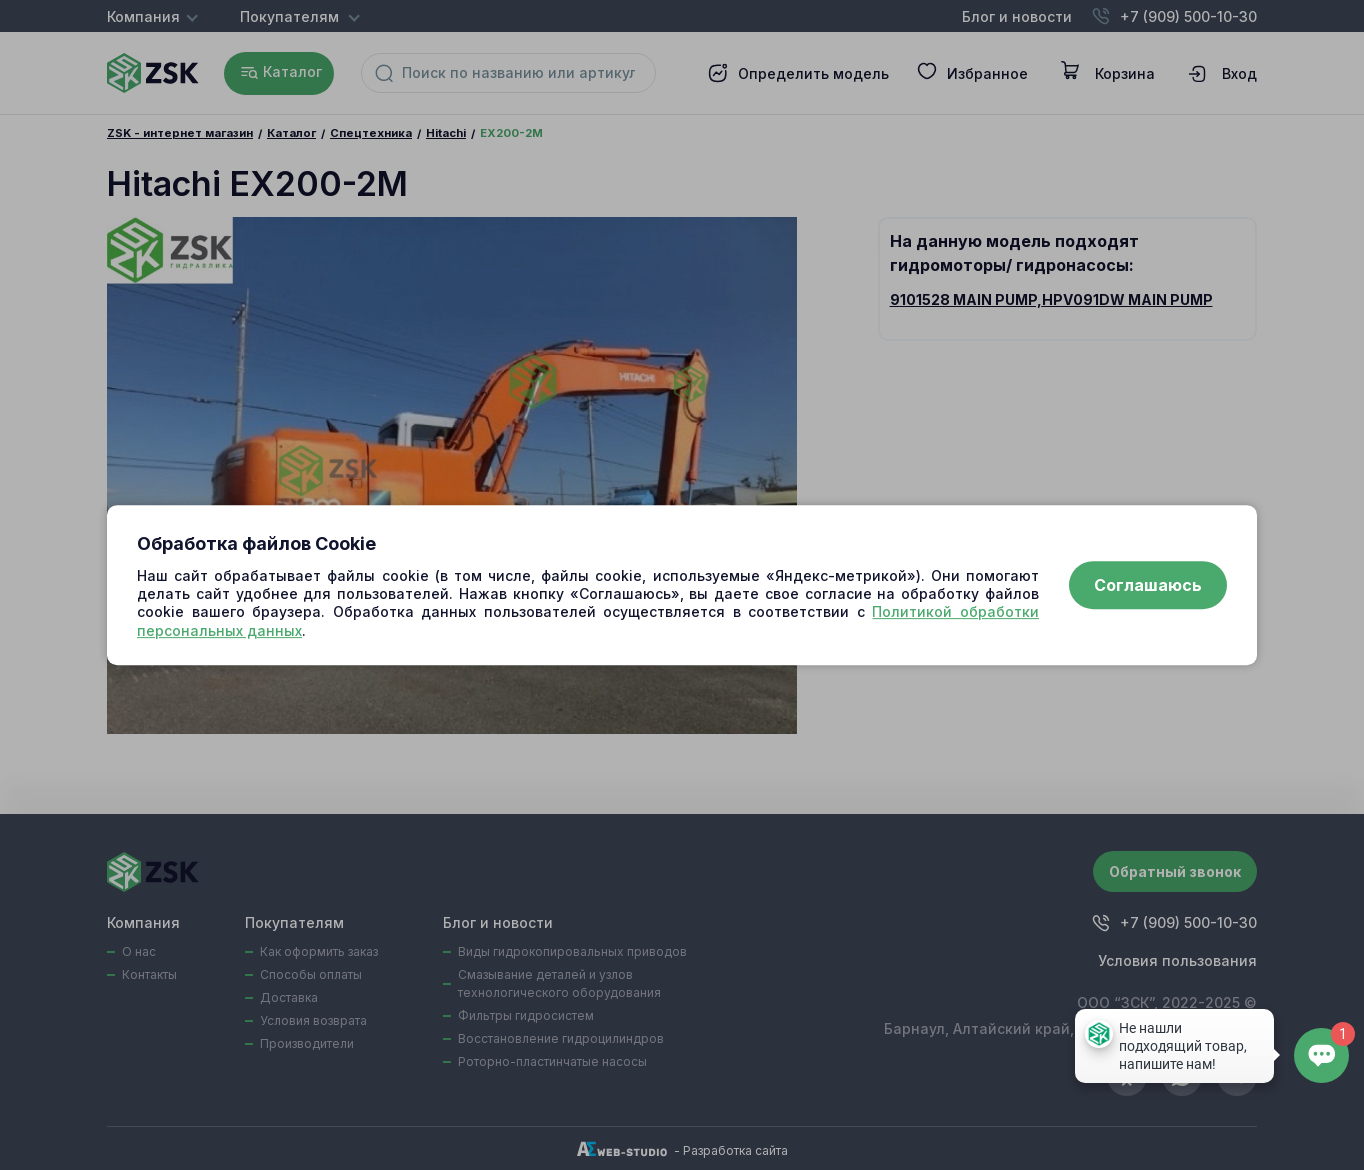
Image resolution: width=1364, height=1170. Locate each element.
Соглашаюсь (1148, 585)
